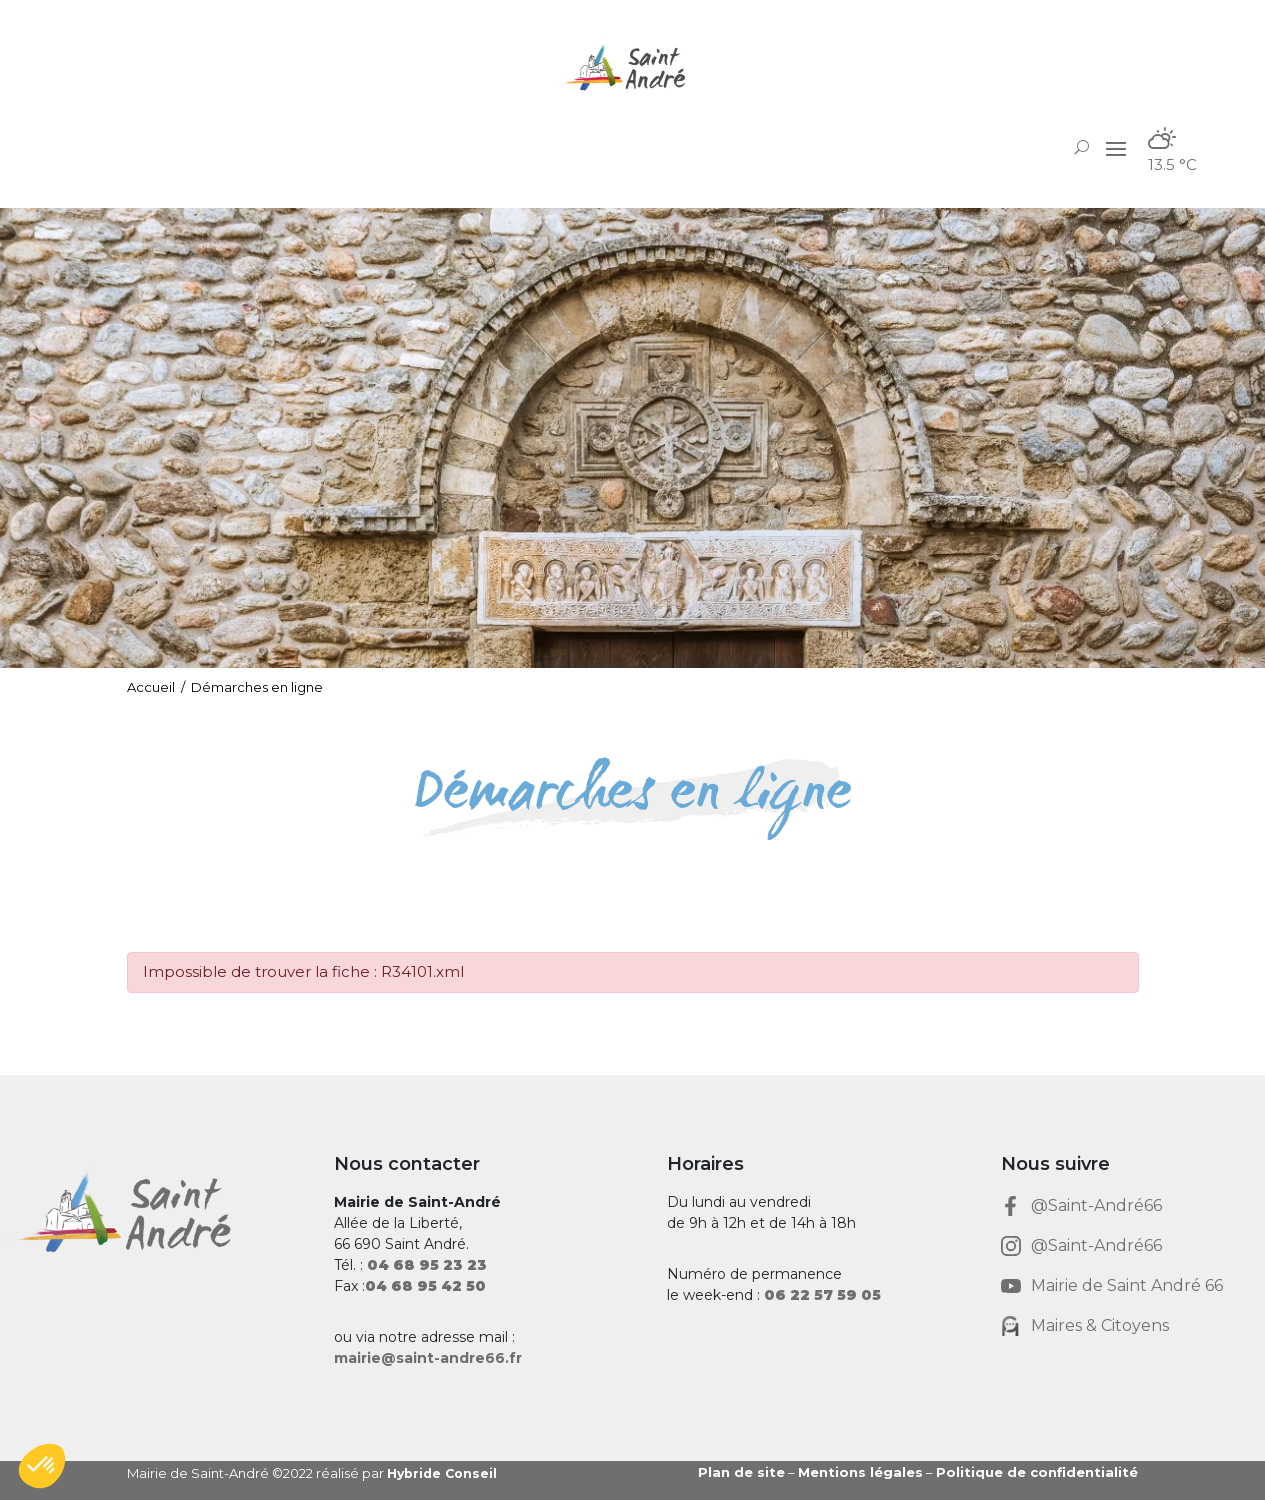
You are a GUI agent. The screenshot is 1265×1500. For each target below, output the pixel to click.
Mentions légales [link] (860, 1472)
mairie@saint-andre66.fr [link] (428, 1358)
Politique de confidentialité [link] (1037, 1472)
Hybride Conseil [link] (444, 1473)
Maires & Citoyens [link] (1100, 1325)
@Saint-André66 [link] (1096, 1205)
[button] (1116, 148)
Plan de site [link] (741, 1472)
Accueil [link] (151, 687)
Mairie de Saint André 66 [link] (1127, 1285)
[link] (633, 67)
